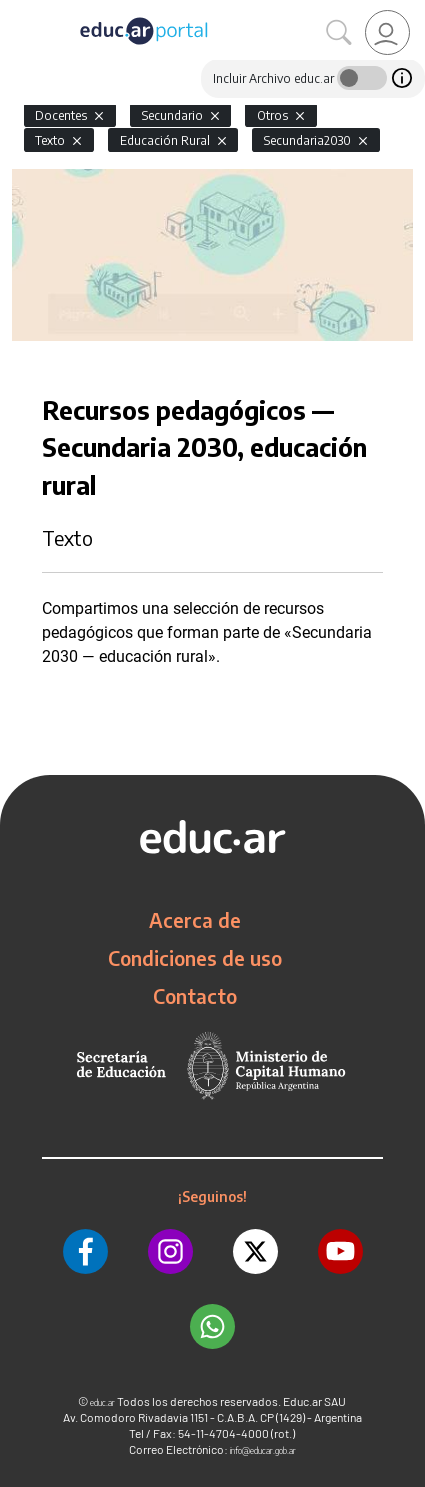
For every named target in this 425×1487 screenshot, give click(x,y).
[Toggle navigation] (18, 11)
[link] (387, 32)
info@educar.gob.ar (263, 1450)
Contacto (195, 996)
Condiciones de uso (195, 958)
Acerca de (195, 920)
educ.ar (102, 1402)
